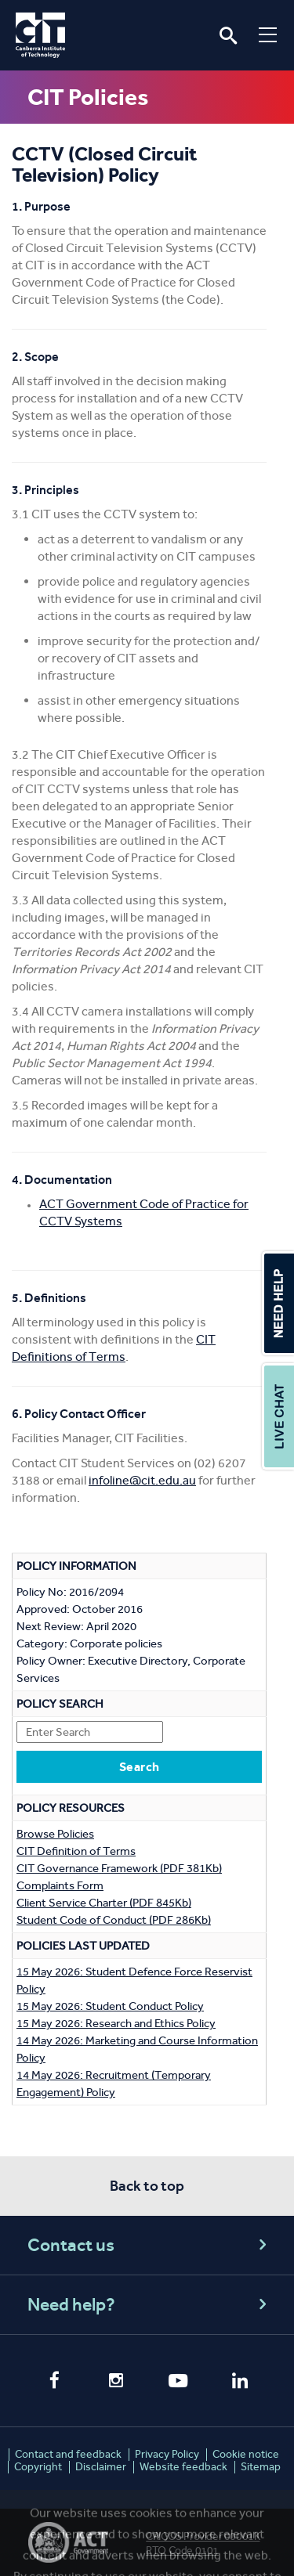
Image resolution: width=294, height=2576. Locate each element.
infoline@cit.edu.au (142, 1480)
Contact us (149, 2245)
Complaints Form (59, 1885)
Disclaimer (100, 2466)
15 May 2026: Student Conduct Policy (110, 2006)
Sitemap (261, 2466)
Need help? (149, 2304)
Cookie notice (245, 2454)
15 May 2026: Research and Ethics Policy (116, 2023)
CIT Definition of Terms (76, 1851)
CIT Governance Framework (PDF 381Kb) (119, 1868)
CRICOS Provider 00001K (203, 2536)
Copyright (38, 2466)
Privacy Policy (167, 2454)
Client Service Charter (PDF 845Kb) (103, 1903)
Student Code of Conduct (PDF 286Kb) (113, 1920)
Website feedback (183, 2466)
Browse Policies (55, 1834)
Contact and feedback (68, 2454)
